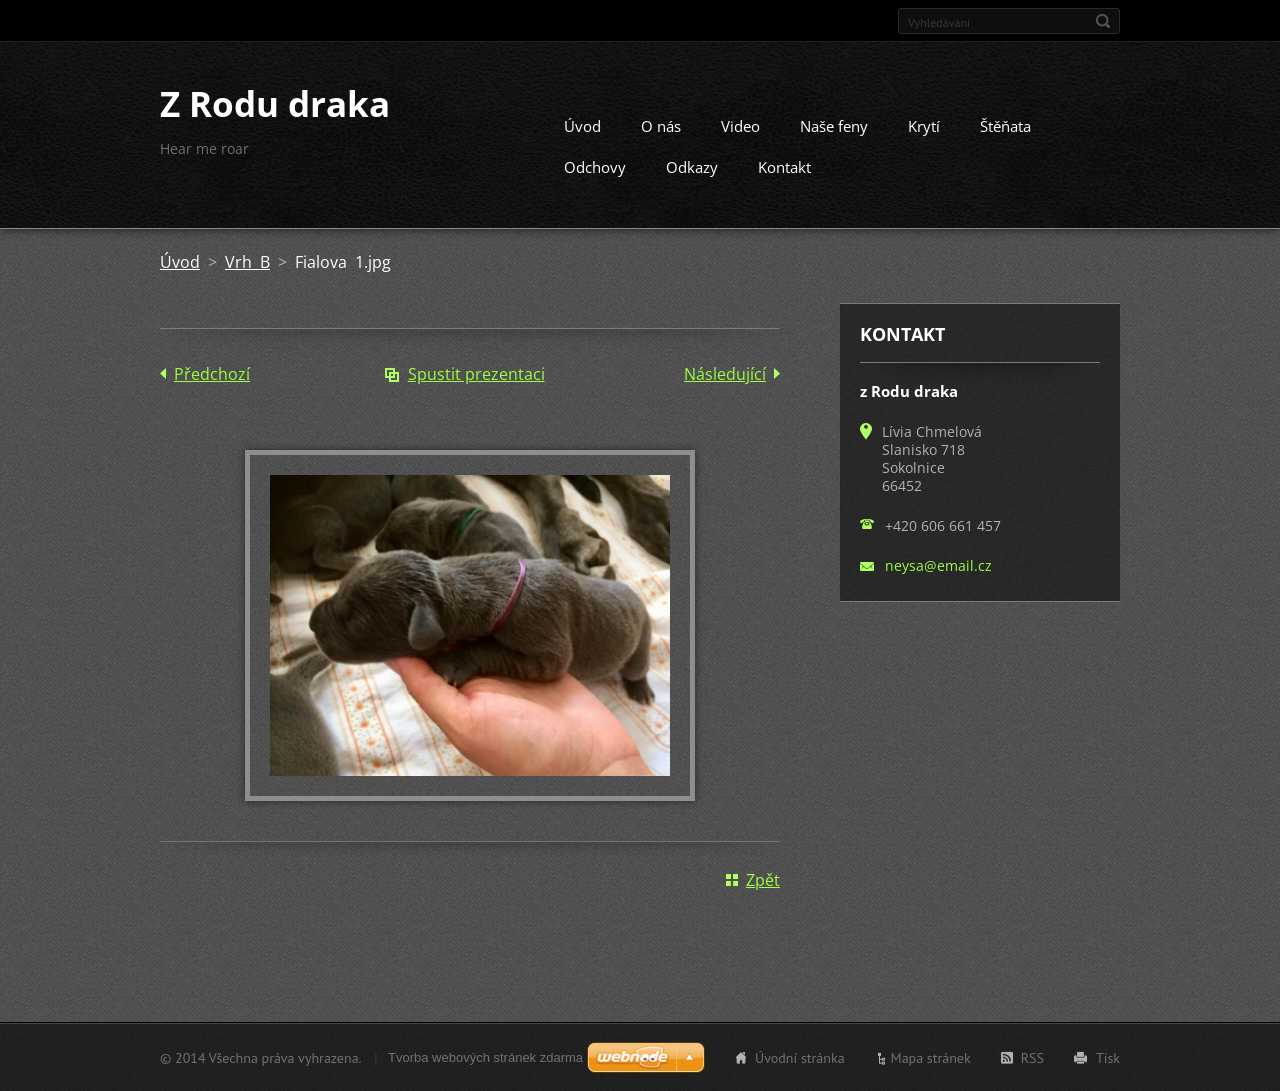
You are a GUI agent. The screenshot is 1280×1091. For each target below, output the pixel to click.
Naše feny (834, 126)
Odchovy (595, 167)
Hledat (1103, 21)
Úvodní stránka (800, 1057)
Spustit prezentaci (476, 374)
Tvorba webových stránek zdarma (485, 1056)
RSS (1032, 1057)
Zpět (763, 879)
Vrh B (247, 262)
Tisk (1108, 1057)
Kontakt (784, 167)
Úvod (582, 126)
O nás (661, 126)
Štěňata (1005, 126)
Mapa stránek (931, 1057)
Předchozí (212, 374)
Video (740, 126)
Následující (725, 374)
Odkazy (692, 167)
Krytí (924, 126)
